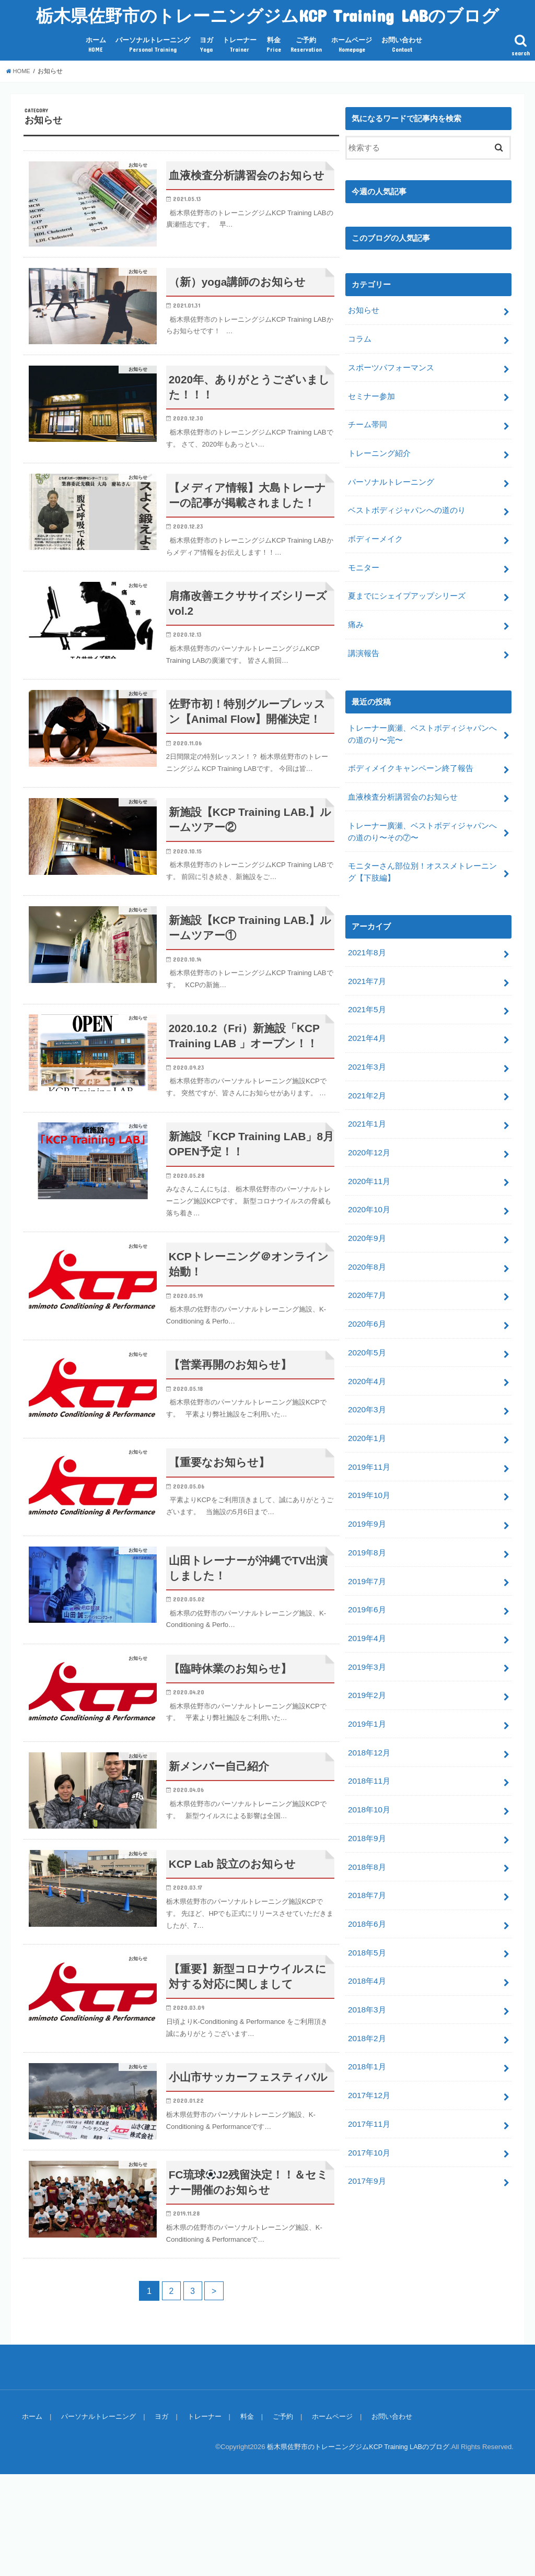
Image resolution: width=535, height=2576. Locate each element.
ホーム (96, 45)
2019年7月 (366, 1541)
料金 (273, 45)
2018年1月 (366, 2011)
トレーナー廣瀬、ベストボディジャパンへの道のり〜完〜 (422, 720)
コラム (359, 337)
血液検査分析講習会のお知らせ (403, 781)
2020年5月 (366, 1320)
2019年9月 (366, 1486)
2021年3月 (366, 1044)
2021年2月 (366, 1072)
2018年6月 (366, 1873)
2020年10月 (368, 1182)
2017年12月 (368, 2038)
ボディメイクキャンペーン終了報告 (410, 754)
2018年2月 (366, 1983)
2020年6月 (366, 1293)
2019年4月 (366, 1597)
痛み (356, 614)
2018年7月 (366, 1845)
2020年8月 (366, 1237)
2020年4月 (366, 1348)
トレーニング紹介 (379, 447)
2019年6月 (366, 1569)
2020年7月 (366, 1265)
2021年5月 (366, 989)
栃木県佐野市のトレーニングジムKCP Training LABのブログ (267, 15)
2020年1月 (366, 1403)
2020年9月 (366, 1209)
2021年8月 (366, 934)
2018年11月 (368, 1734)
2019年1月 (366, 1680)
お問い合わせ (401, 45)
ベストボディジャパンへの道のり (407, 503)
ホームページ (351, 45)
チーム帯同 (367, 420)
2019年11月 (368, 1431)
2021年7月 (366, 961)
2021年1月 (366, 1099)
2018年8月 (366, 1817)
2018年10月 (368, 1762)
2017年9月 (366, 2121)
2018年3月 (366, 1956)
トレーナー (240, 45)
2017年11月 (368, 2066)
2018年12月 (368, 1707)
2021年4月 (366, 1016)
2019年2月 (366, 1652)
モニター (363, 558)
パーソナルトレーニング (152, 45)
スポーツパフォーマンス (391, 365)
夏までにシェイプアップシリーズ (407, 586)
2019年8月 (366, 1513)
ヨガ (206, 45)
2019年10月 (368, 1458)
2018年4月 (366, 1928)
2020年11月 (368, 1155)
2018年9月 (366, 1790)
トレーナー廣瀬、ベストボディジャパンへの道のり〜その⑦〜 (422, 815)
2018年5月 (366, 1900)
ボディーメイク (375, 530)
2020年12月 (368, 1127)
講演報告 (363, 641)
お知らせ (363, 310)
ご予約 (306, 45)
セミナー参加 (371, 393)
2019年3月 (366, 1624)
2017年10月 (368, 2094)
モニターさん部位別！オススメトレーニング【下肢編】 (422, 854)
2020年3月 (366, 1376)
